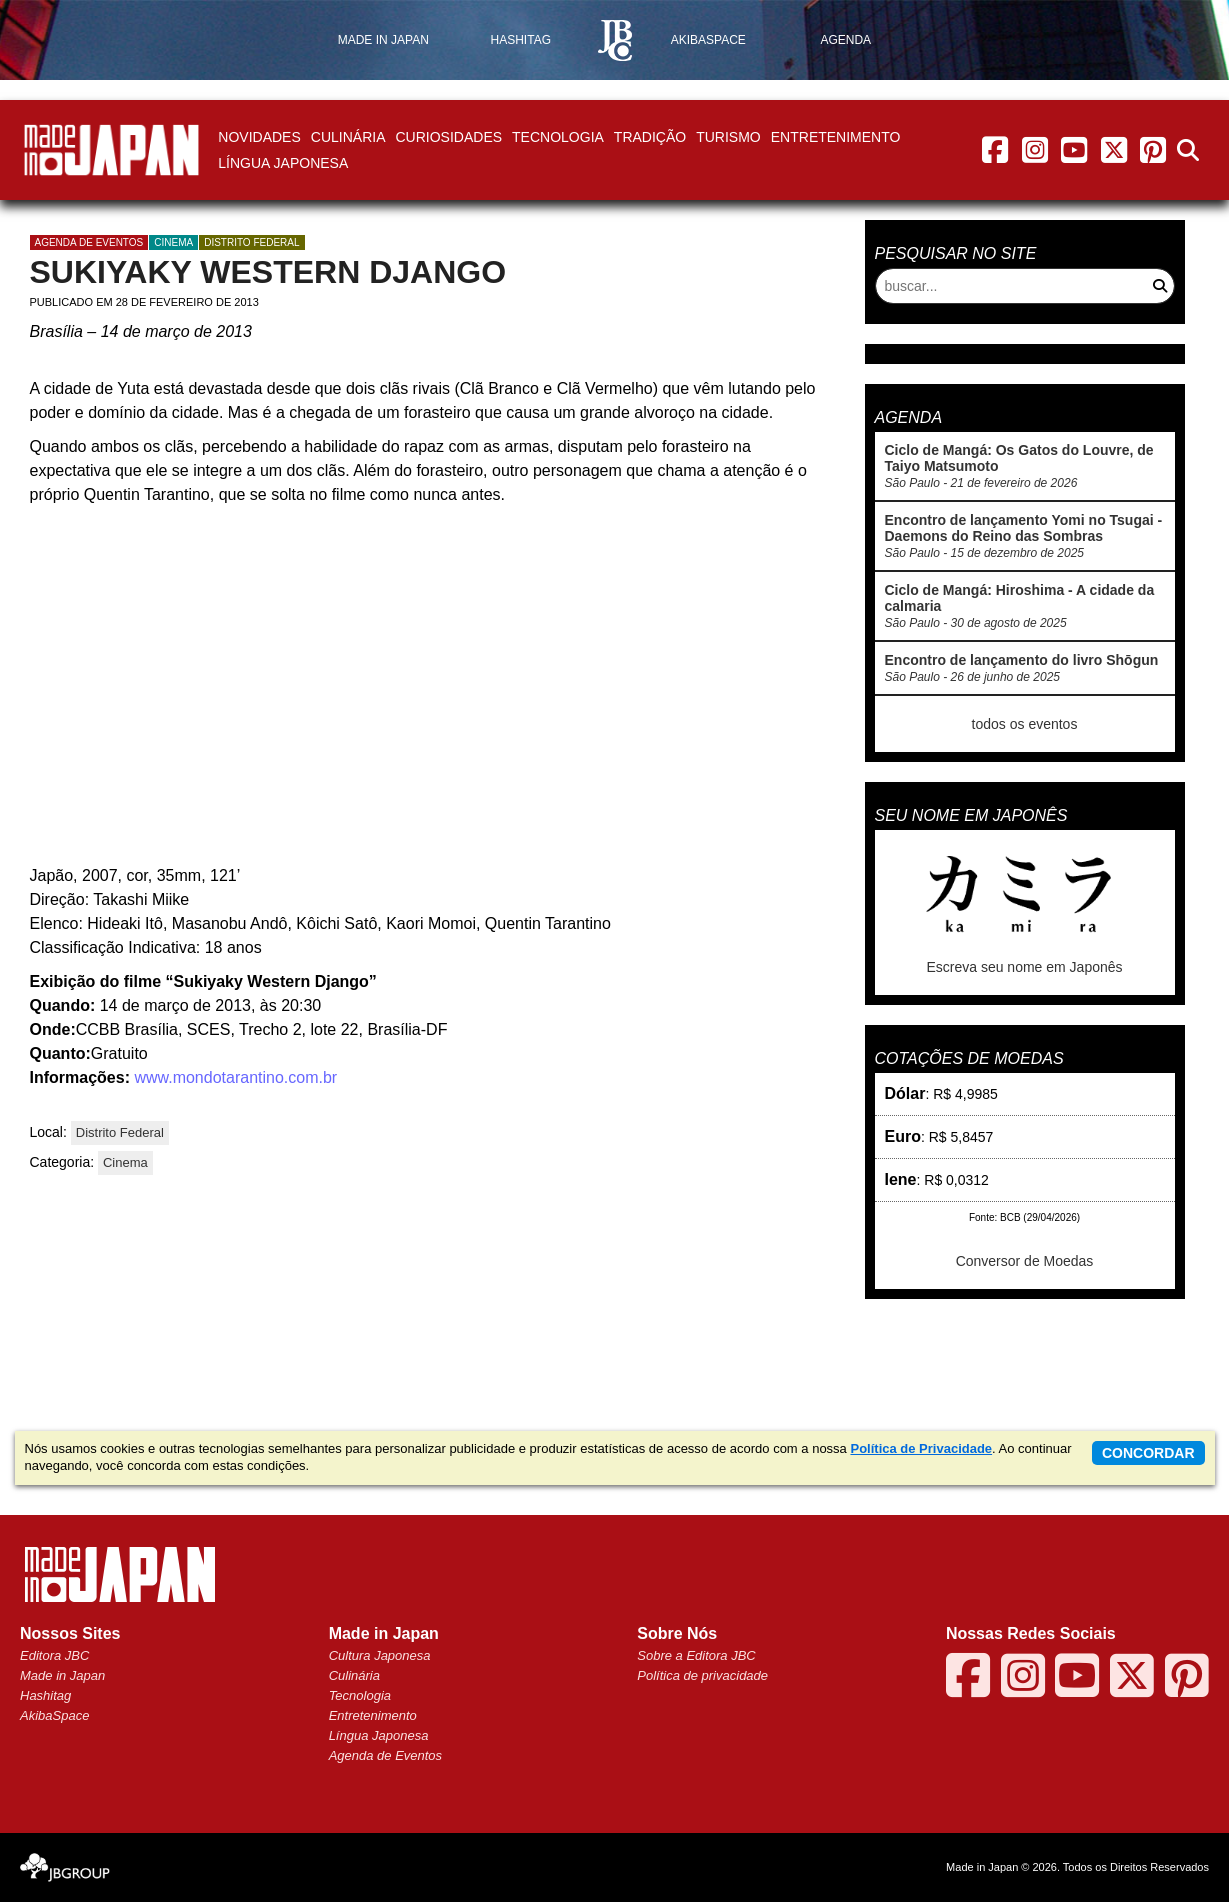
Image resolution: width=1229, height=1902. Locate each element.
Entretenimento (836, 137)
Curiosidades (448, 137)
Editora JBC (54, 1655)
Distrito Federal (251, 242)
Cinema (173, 242)
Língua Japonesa (283, 163)
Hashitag (45, 1695)
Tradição (650, 137)
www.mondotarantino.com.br (233, 1077)
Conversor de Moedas (1025, 1261)
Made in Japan (62, 1675)
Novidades (259, 137)
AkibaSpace (54, 1715)
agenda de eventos (89, 242)
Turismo (728, 137)
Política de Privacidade (921, 1448)
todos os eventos (1025, 724)
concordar (1148, 1453)
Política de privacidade (702, 1675)
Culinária (348, 137)
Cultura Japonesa (380, 1655)
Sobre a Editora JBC (696, 1655)
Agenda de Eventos (385, 1755)
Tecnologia (558, 137)
